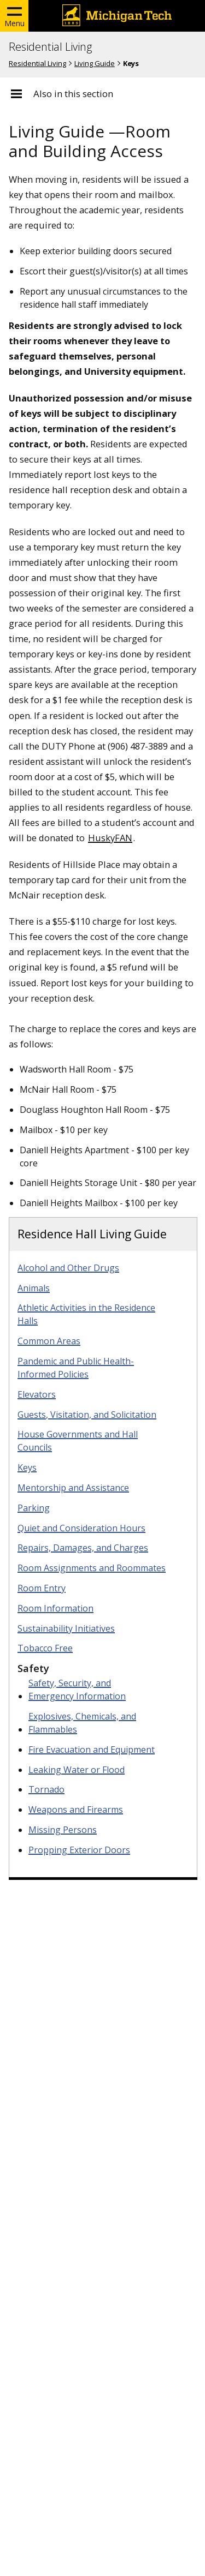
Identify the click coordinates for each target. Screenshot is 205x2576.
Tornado (46, 1789)
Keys (27, 1467)
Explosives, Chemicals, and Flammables (82, 1722)
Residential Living (50, 46)
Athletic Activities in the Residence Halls (86, 1314)
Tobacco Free (45, 1648)
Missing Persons (62, 1830)
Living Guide (94, 63)
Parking (33, 1508)
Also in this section (73, 93)
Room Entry (41, 1588)
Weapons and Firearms (75, 1810)
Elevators (36, 1394)
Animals (33, 1288)
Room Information (55, 1608)
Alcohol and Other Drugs (68, 1268)
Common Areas (48, 1341)
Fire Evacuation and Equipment (91, 1750)
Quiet (81, 1528)
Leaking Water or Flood (76, 1770)
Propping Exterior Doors (79, 1850)
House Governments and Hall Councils (77, 1440)
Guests (86, 1415)
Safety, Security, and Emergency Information (77, 1689)
